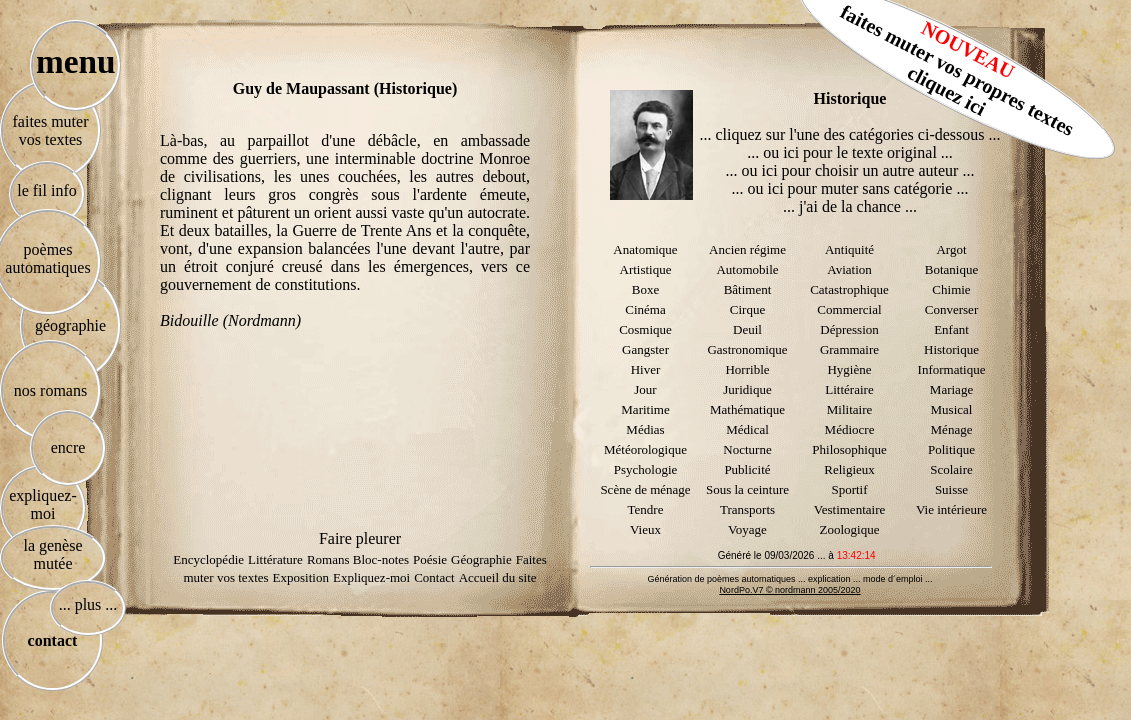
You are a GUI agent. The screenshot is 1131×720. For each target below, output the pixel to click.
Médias (645, 429)
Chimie (951, 289)
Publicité (747, 469)
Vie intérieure (951, 509)
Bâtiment (748, 289)
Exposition (301, 577)
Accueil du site (498, 577)
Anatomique (645, 249)
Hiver (646, 369)
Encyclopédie (208, 559)
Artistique (646, 269)
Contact (434, 577)
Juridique (747, 389)
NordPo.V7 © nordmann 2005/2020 (789, 590)
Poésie (430, 559)
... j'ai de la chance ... (850, 206)
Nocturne (747, 449)
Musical (952, 409)
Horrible (747, 369)
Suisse (951, 489)
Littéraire (849, 389)
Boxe (645, 289)
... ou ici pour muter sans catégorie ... (850, 188)
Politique (951, 449)
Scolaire (951, 469)
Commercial (849, 309)
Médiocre (850, 429)
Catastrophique (849, 289)
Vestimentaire (849, 509)
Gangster (645, 349)
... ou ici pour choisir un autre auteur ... (850, 170)
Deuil (747, 329)
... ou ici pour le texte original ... (850, 152)
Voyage (747, 529)
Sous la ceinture (747, 489)
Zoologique (850, 529)
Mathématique (747, 409)
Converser (951, 309)
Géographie (481, 559)
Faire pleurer (360, 538)
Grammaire (849, 349)
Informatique (952, 369)
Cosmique (645, 329)
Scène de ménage (645, 489)
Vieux (645, 529)
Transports (747, 509)
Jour (645, 389)
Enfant (951, 329)
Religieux (849, 469)
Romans (330, 559)
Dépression (849, 329)
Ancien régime (747, 249)
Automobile (747, 269)
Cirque (747, 309)
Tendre (646, 509)
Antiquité (849, 249)
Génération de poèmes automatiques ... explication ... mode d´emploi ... (789, 579)
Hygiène (849, 369)
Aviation (849, 269)
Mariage (951, 389)
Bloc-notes (381, 559)
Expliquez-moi (371, 577)
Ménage (952, 429)
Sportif (849, 489)
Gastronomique (747, 349)
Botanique (951, 269)
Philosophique (849, 449)
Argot (951, 249)
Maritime (645, 409)
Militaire (850, 409)
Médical (747, 429)
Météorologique (645, 449)
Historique (951, 349)
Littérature (275, 559)
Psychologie (646, 469)
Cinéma (645, 309)
